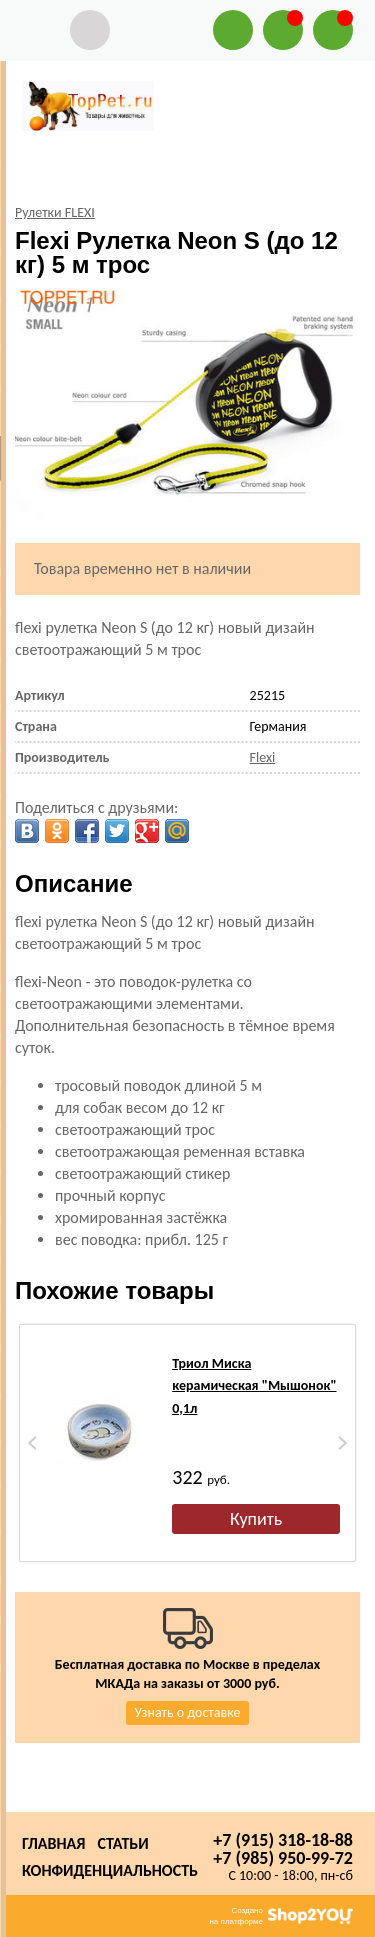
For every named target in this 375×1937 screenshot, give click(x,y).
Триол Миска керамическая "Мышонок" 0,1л (254, 1386)
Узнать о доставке (188, 1712)
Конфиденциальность (110, 1870)
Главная (53, 1843)
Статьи (122, 1843)
